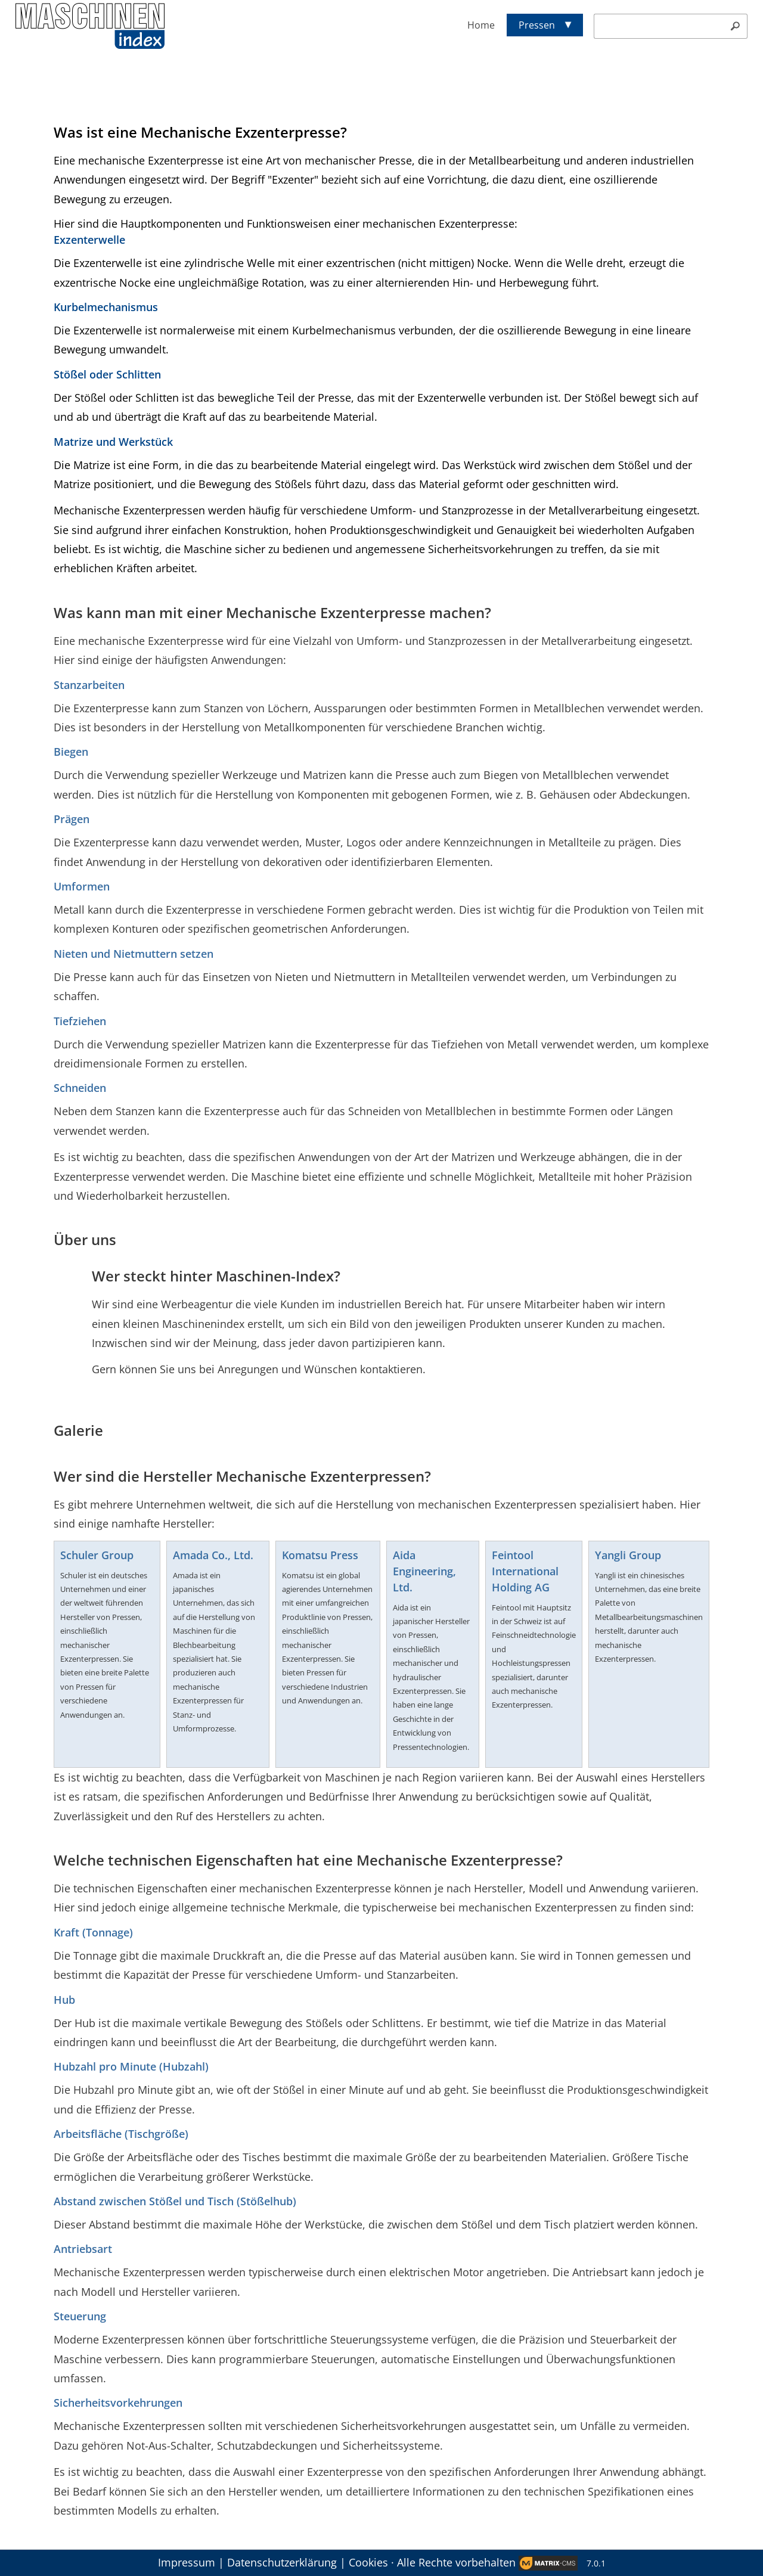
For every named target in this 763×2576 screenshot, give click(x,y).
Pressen (537, 25)
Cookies (368, 2562)
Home (481, 25)
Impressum (186, 2562)
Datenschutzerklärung (282, 2562)
